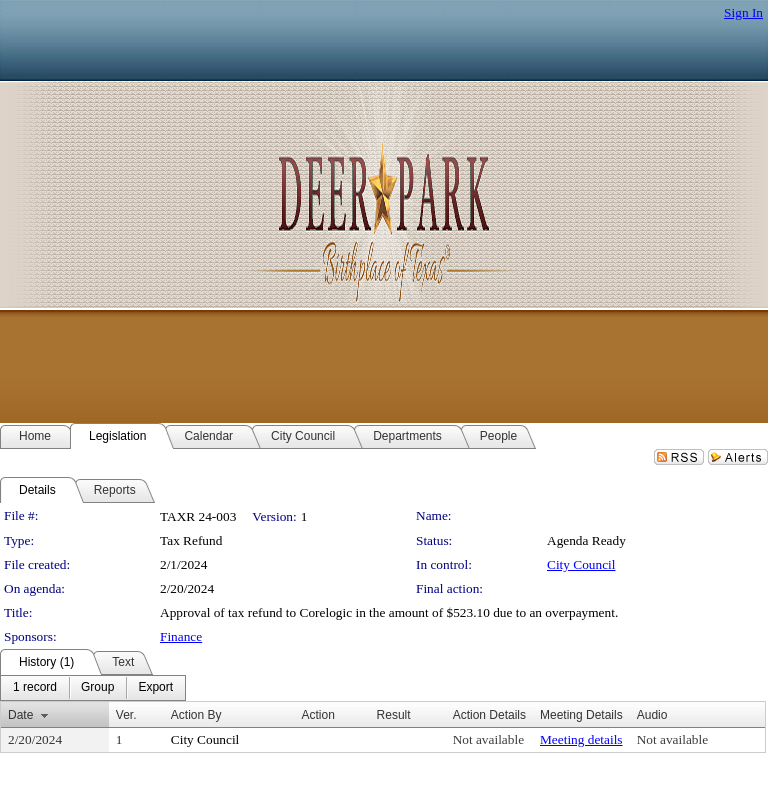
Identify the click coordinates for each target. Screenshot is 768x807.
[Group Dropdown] (97, 688)
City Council (581, 564)
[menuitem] (35, 688)
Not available (488, 739)
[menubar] (93, 688)
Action (318, 715)
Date (20, 715)
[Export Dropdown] (155, 688)
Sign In (743, 12)
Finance (181, 636)
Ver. (126, 715)
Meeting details (581, 739)
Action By (196, 715)
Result (394, 715)
